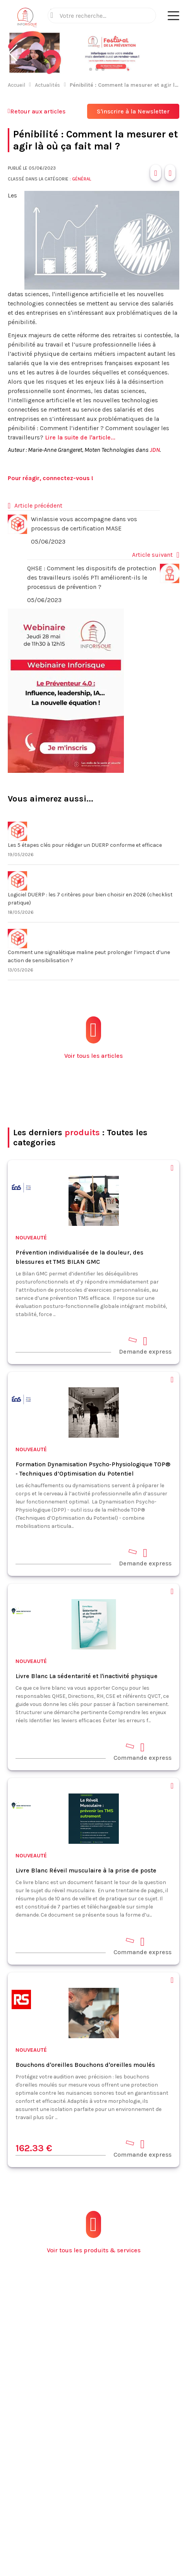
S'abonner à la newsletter (94, 2552)
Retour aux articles (36, 111)
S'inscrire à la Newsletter (133, 111)
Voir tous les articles (93, 1037)
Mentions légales (75, 2502)
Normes (77, 2395)
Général (81, 179)
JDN (155, 449)
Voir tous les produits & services (94, 2232)
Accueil (16, 85)
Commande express (142, 1751)
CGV (110, 2502)
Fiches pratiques (89, 2383)
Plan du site (82, 2428)
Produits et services (94, 2372)
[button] (13, 53)
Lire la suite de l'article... (80, 437)
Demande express (145, 1345)
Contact (76, 2406)
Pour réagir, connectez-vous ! (50, 478)
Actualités (47, 85)
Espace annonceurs (93, 2417)
